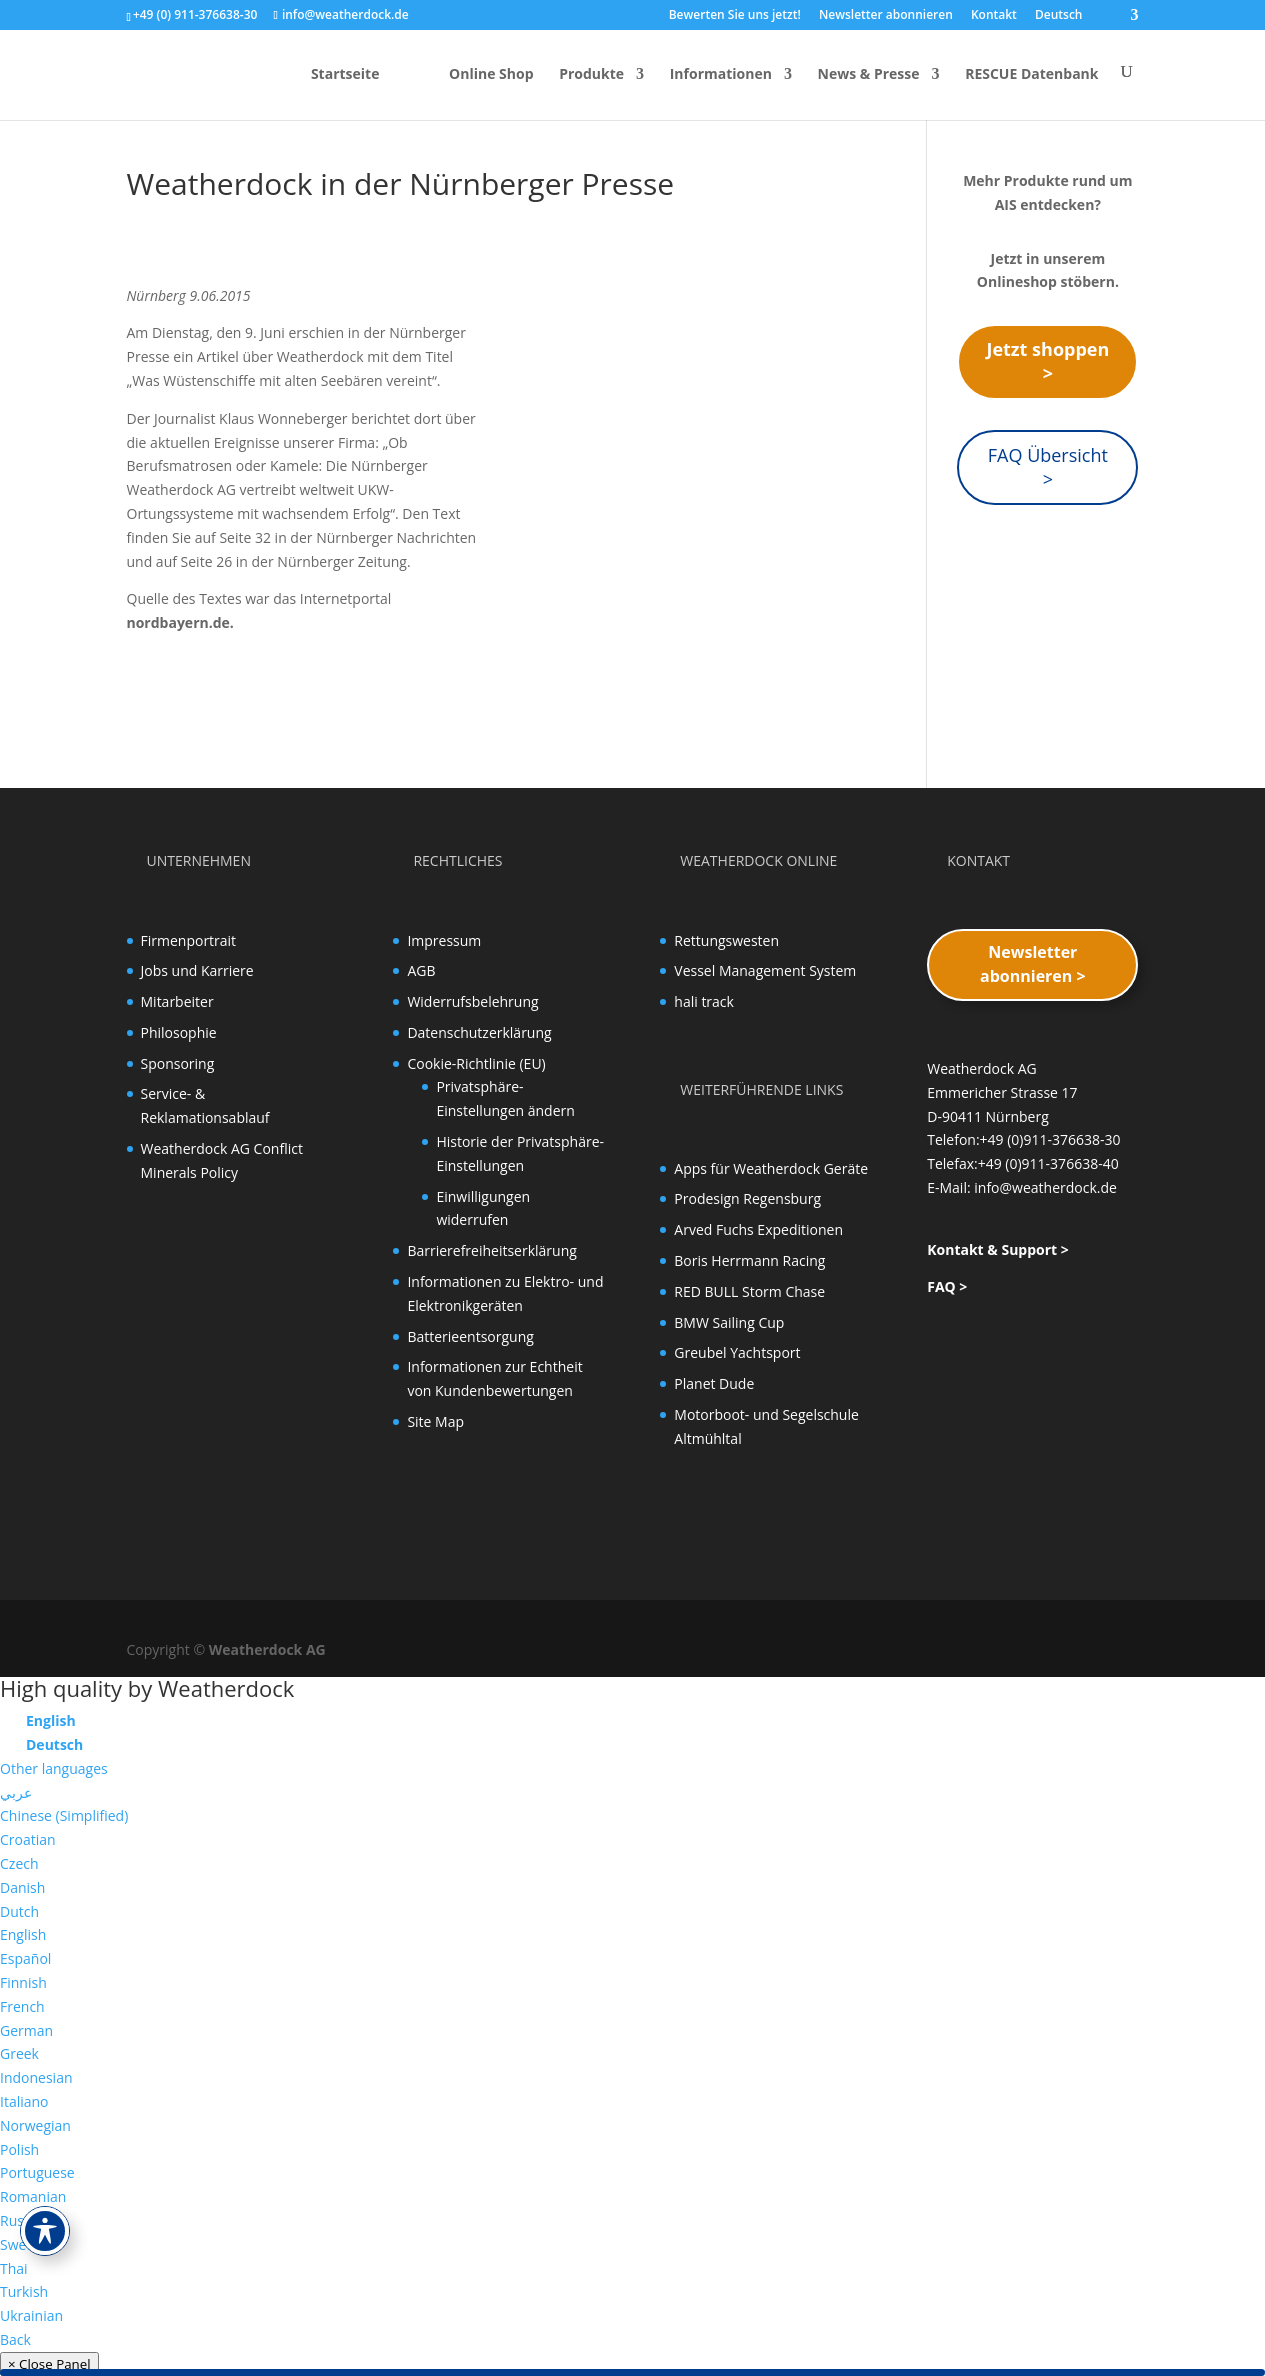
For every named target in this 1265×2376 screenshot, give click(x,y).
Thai (14, 2268)
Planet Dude (714, 1383)
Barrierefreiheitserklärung (491, 1250)
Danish (22, 1887)
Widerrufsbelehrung (472, 1001)
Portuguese (37, 2172)
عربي (16, 1792)
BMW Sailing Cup (729, 1322)
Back (15, 2339)
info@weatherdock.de (1045, 1187)
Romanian (33, 2196)
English (23, 1934)
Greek (19, 2053)
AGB (421, 970)
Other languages (54, 1768)
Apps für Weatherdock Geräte (771, 1168)
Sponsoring (178, 1063)
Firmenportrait (189, 940)
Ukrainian (31, 2315)
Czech (19, 1863)
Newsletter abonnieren (886, 16)
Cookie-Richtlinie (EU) (476, 1063)
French (22, 2006)
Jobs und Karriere (197, 970)
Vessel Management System (765, 970)
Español (25, 1958)
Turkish (24, 2291)
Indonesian (36, 2077)
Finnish (23, 1982)
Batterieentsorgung (470, 1336)
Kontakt (994, 16)
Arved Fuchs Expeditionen (758, 1229)
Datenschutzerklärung (479, 1032)
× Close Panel (49, 2364)
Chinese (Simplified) (64, 1815)
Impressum (444, 940)
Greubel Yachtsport (737, 1352)
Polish (19, 2149)
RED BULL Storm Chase (749, 1291)
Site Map (435, 1421)
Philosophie (179, 1032)
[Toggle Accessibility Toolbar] (45, 2231)
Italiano (24, 2101)
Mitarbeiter (177, 1001)
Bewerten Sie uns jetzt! (735, 16)
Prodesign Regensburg (747, 1198)
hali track (704, 1001)
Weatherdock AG (267, 1649)
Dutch (19, 1911)
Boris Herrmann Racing (749, 1260)
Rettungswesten (726, 940)
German (26, 2030)
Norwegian (35, 2125)
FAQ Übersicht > (1048, 467)
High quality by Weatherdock (147, 1688)
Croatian (28, 1839)
